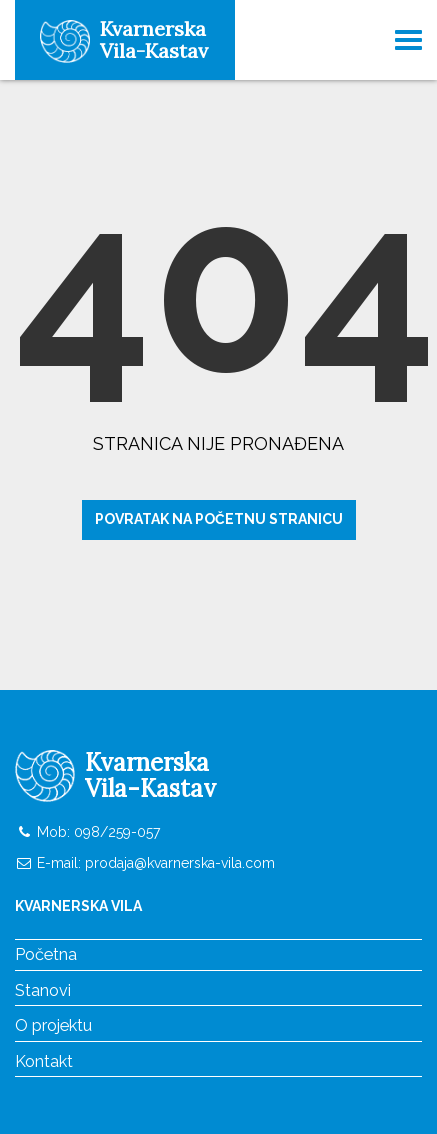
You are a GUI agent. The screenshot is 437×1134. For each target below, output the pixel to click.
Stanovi (43, 990)
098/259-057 (115, 832)
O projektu (53, 1025)
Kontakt (44, 1061)
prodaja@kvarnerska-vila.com (180, 863)
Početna (46, 954)
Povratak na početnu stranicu (219, 519)
